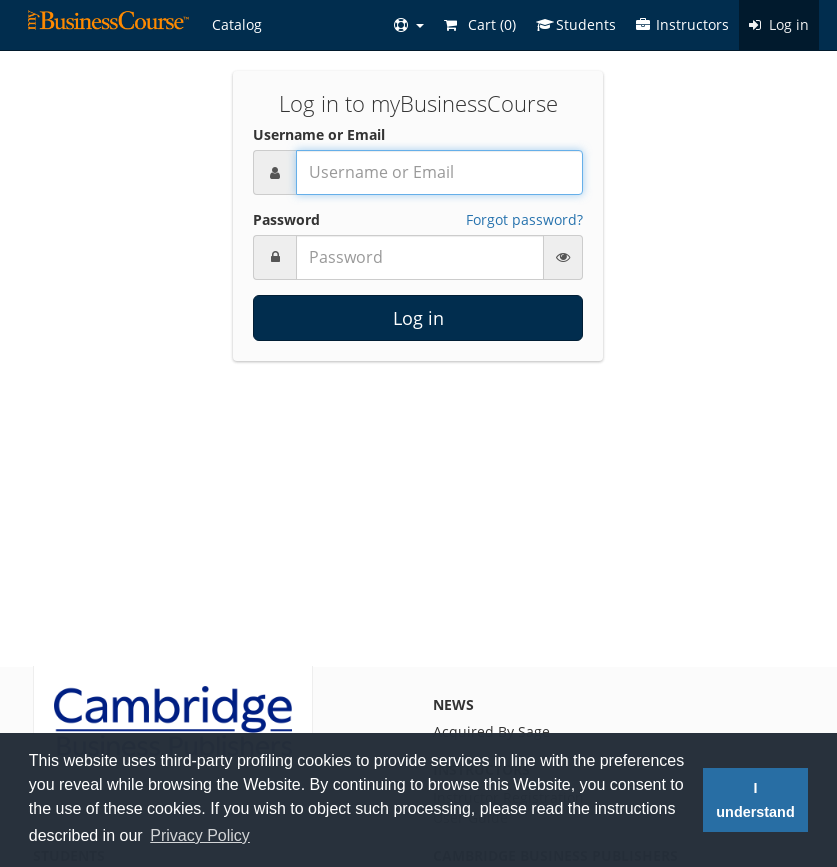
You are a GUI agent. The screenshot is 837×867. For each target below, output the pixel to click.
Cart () (480, 24)
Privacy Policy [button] (200, 835)
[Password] (420, 257)
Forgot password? (524, 219)
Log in (779, 24)
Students (576, 24)
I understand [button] (755, 800)
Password (286, 219)
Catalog (237, 24)
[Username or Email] (439, 172)
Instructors (682, 24)
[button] (409, 25)
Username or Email (319, 134)
